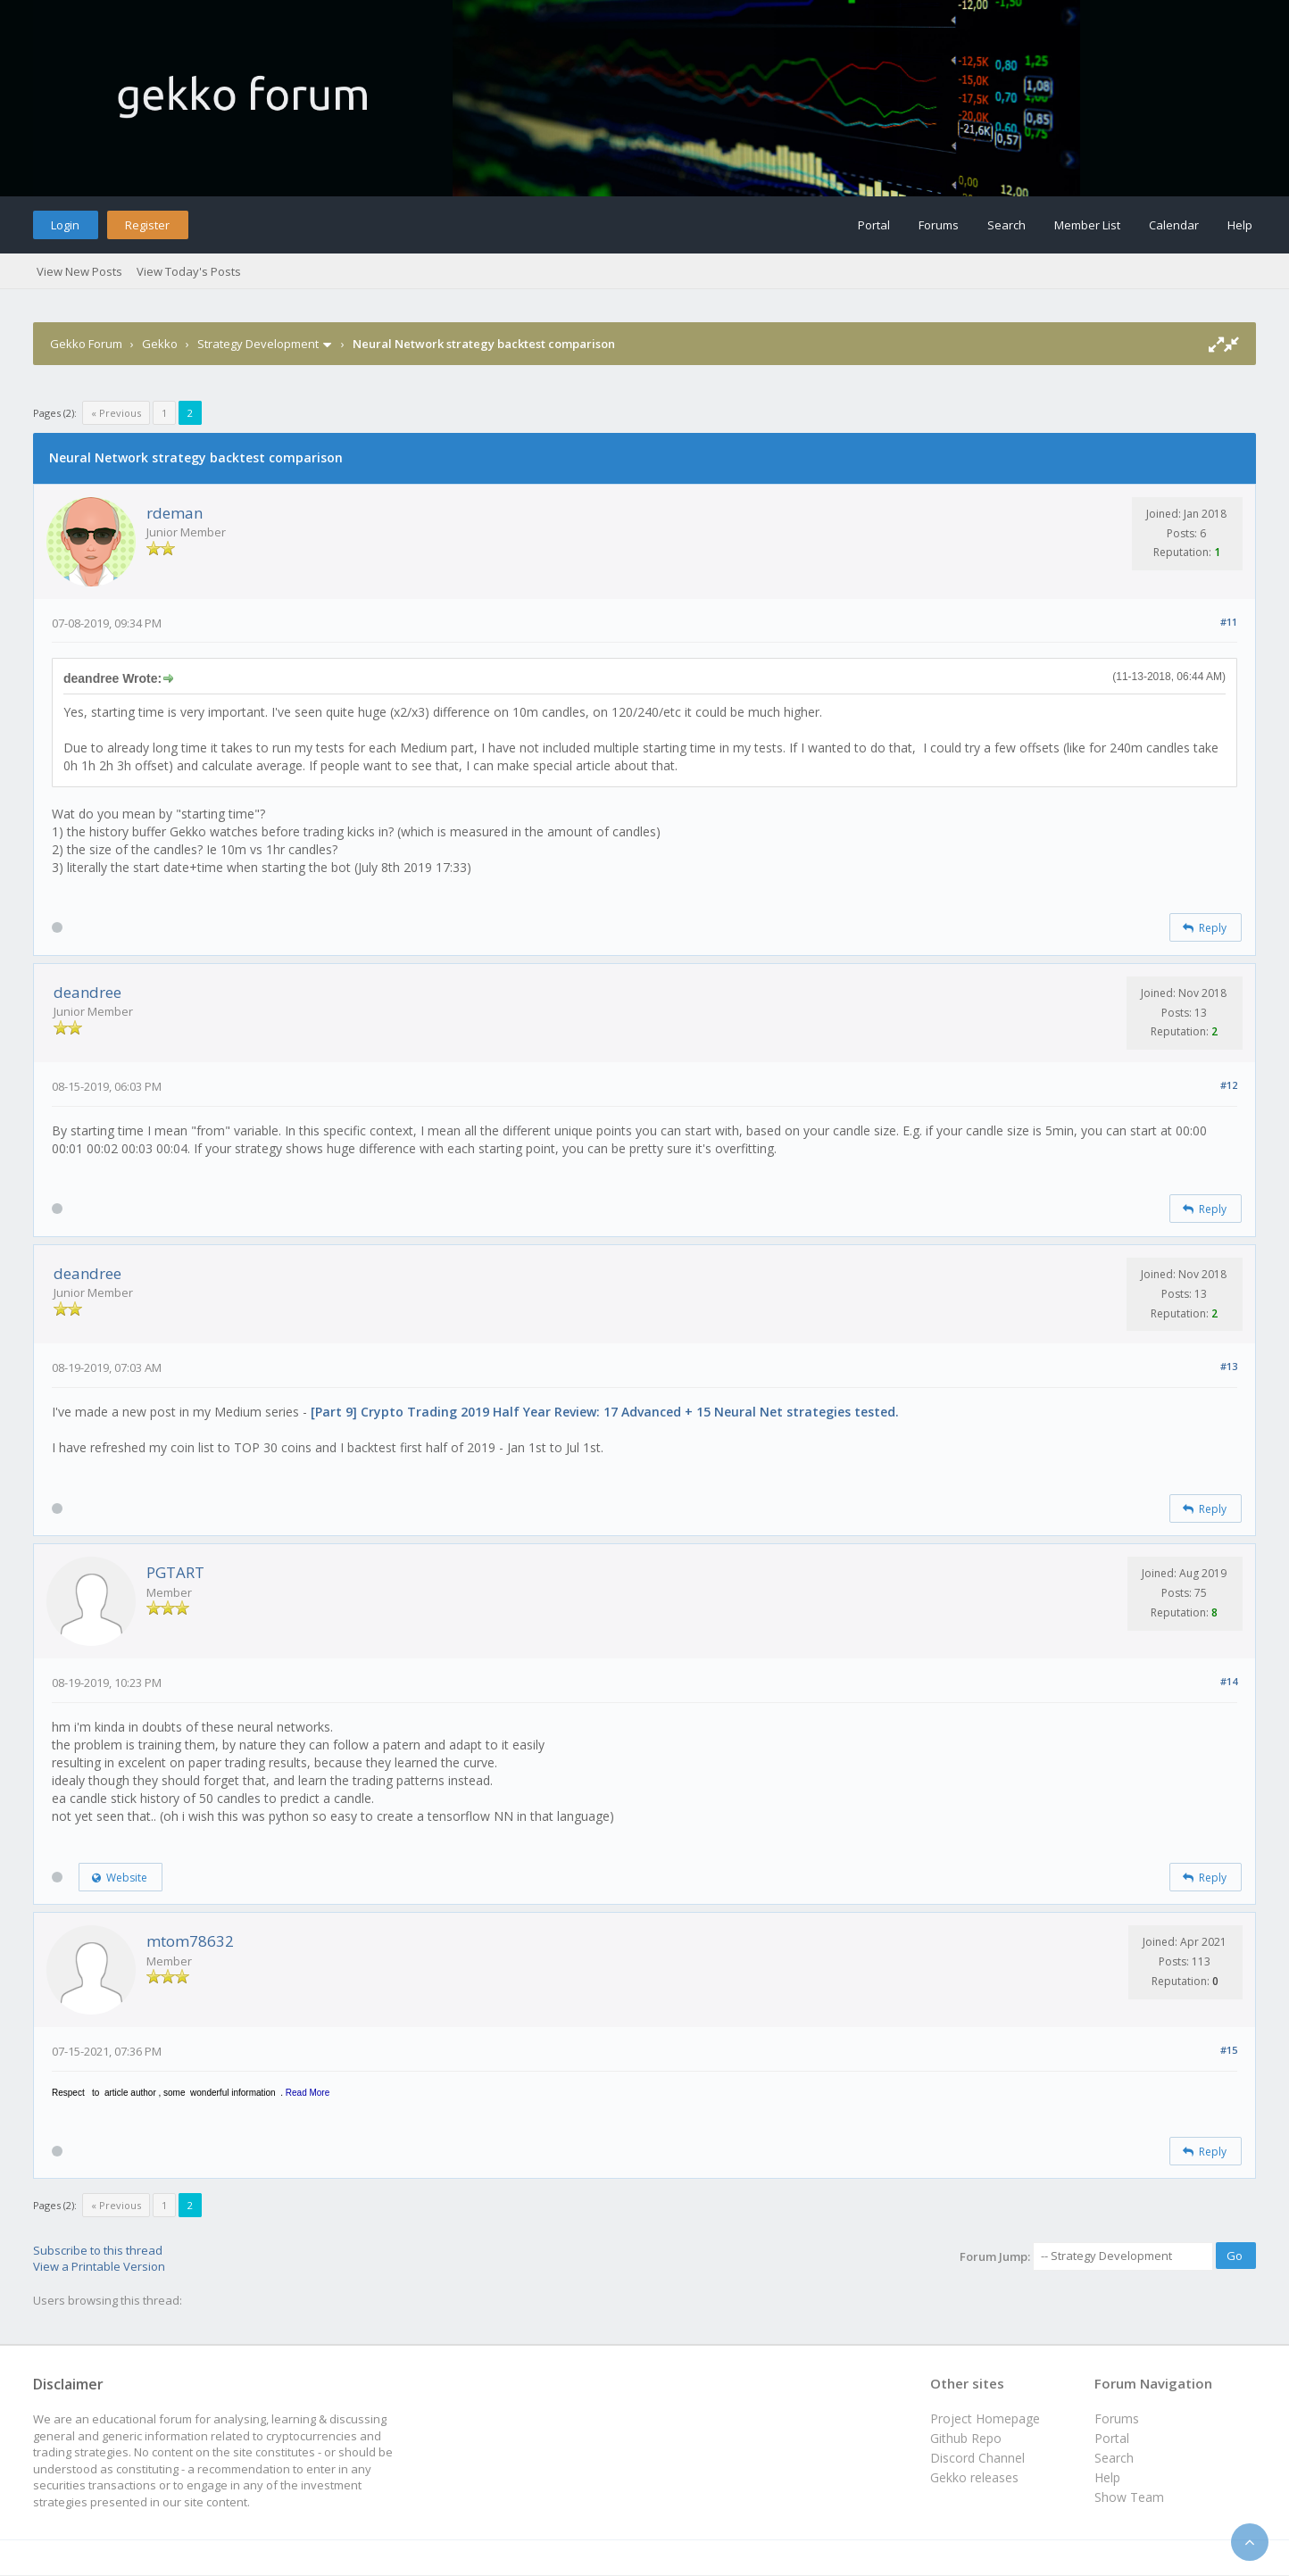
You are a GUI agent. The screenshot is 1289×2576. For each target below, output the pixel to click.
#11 (1228, 621)
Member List (1087, 225)
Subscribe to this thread (97, 2250)
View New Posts (79, 271)
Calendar (1174, 225)
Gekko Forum (86, 344)
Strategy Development (258, 344)
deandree (87, 992)
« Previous (116, 413)
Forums (939, 225)
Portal (874, 225)
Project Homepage (985, 2418)
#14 (1228, 1681)
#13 (1228, 1366)
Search (1006, 225)
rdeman (174, 513)
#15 (1228, 2050)
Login (65, 225)
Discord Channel (977, 2457)
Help (1239, 225)
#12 (1228, 1085)
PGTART (175, 1572)
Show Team (1129, 2497)
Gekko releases (974, 2477)
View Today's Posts (189, 271)
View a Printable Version (99, 2266)
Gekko (160, 344)
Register (147, 225)
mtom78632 (190, 1941)
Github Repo (966, 2438)
